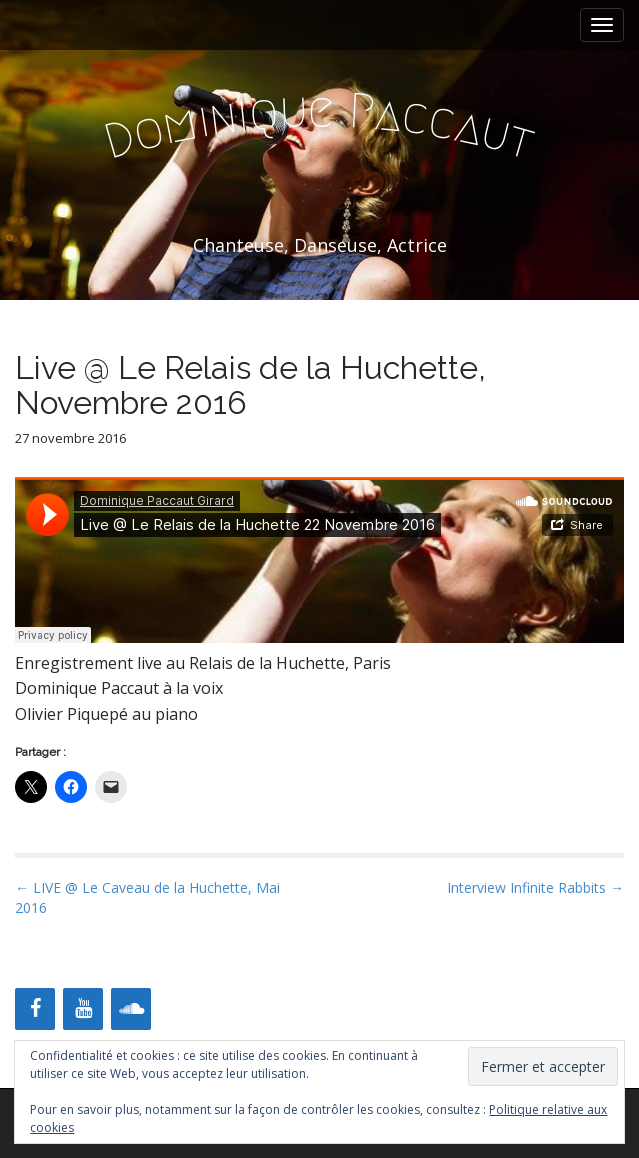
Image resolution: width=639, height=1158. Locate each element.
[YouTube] (83, 1009)
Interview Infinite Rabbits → (535, 887)
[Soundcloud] (131, 1009)
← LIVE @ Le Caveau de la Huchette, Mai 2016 (147, 897)
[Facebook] (35, 1009)
